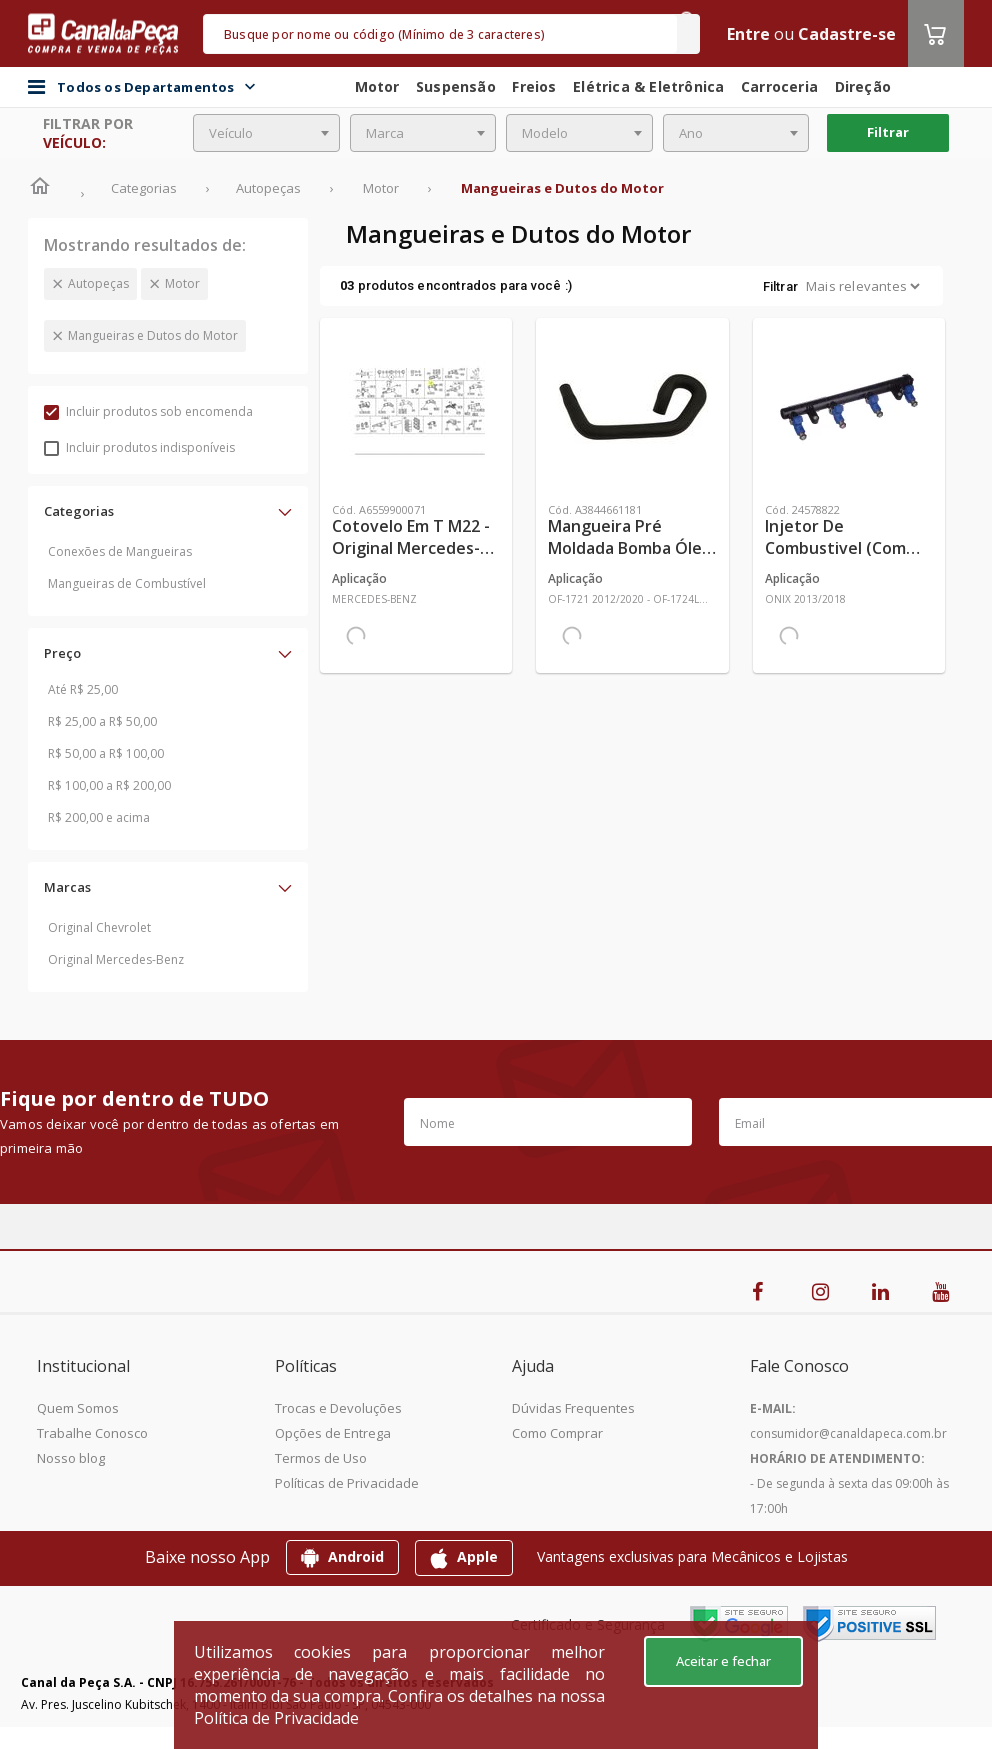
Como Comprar (557, 1433)
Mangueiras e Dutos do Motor (153, 335)
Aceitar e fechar (723, 1661)
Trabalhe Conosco (92, 1433)
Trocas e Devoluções (338, 1408)
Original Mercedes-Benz (116, 959)
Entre (748, 34)
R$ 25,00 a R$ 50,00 (102, 721)
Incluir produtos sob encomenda (148, 411)
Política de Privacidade (276, 1718)
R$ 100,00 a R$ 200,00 (109, 785)
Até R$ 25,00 (83, 689)
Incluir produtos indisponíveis (139, 447)
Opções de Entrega (333, 1433)
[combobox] (266, 133)
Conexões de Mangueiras (120, 551)
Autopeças (98, 283)
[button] (168, 511)
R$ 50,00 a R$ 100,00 (106, 753)
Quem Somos (78, 1408)
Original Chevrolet (99, 927)
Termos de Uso (321, 1458)
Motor (182, 283)
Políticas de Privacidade (347, 1483)
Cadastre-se (847, 34)
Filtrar (888, 132)
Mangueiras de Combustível (127, 583)
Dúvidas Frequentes (573, 1408)
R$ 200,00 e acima (99, 817)
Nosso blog (71, 1458)
